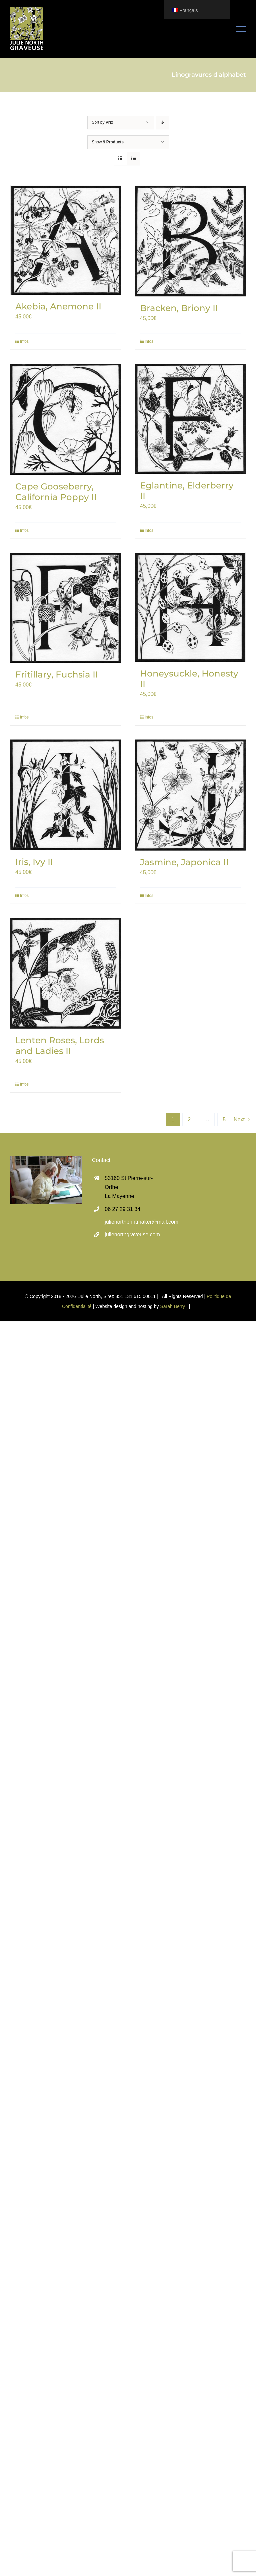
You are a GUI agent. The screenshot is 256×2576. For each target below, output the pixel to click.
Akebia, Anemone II (58, 306)
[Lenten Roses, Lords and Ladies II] (65, 973)
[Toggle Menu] (241, 29)
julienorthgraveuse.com (132, 1234)
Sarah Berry (172, 1306)
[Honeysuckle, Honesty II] (190, 607)
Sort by (102, 122)
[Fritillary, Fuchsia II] (65, 608)
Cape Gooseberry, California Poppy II (56, 491)
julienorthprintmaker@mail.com (134, 1222)
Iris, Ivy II (34, 862)
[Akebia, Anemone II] (65, 240)
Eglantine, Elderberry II (187, 490)
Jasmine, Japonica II (184, 862)
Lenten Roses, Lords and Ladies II (59, 1045)
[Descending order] (162, 122)
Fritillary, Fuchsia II (56, 674)
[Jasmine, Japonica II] (190, 795)
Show (108, 142)
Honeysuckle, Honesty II (189, 678)
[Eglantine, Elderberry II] (190, 418)
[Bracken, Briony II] (190, 241)
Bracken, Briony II (179, 308)
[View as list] (133, 158)
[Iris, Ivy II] (65, 795)
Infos (24, 341)
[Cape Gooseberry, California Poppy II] (65, 419)
